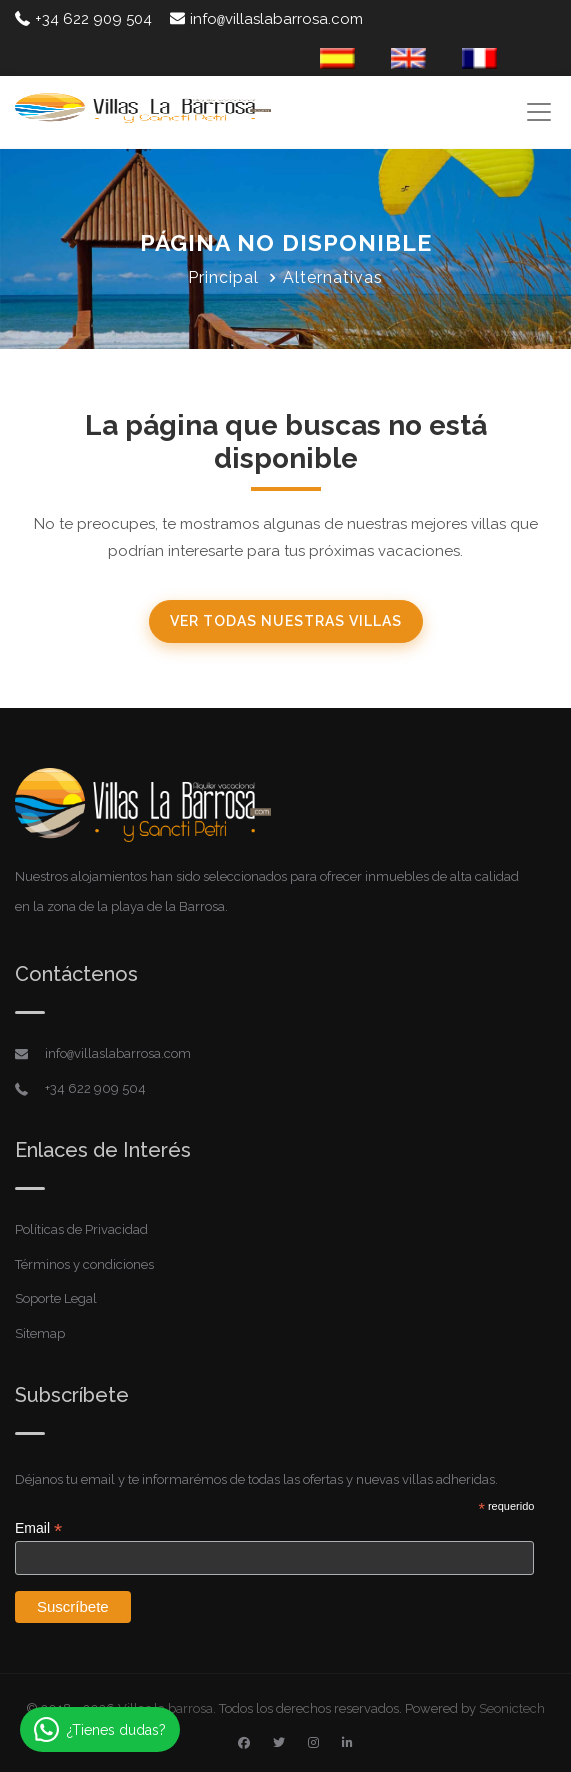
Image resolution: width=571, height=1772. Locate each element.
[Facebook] (244, 1743)
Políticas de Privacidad (81, 1229)
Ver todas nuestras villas (286, 621)
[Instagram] (313, 1743)
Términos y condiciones (84, 1264)
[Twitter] (279, 1743)
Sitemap (40, 1333)
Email (38, 1528)
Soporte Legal (56, 1298)
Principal (223, 277)
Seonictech (512, 1708)
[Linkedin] (347, 1743)
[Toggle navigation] (538, 111)
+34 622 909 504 (83, 19)
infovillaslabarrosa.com (266, 19)
